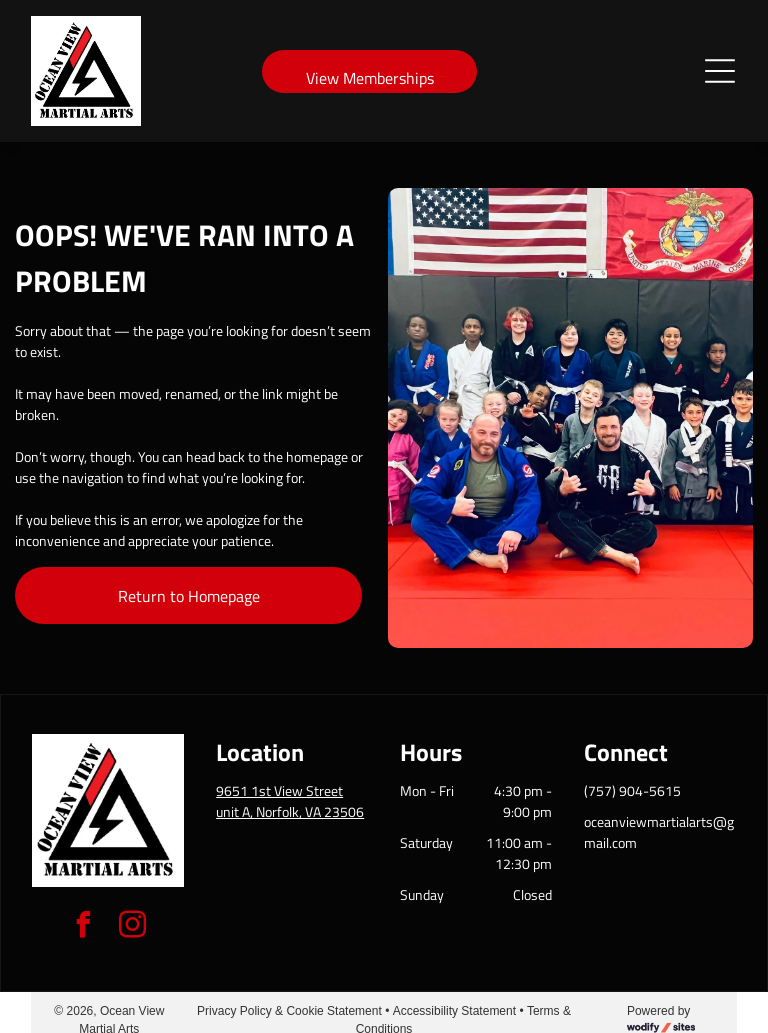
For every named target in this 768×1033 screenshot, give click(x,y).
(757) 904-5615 (632, 790)
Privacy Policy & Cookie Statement (289, 1011)
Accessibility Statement (454, 1011)
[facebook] (84, 927)
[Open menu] (720, 71)
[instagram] (133, 927)
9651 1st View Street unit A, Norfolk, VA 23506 (290, 801)
